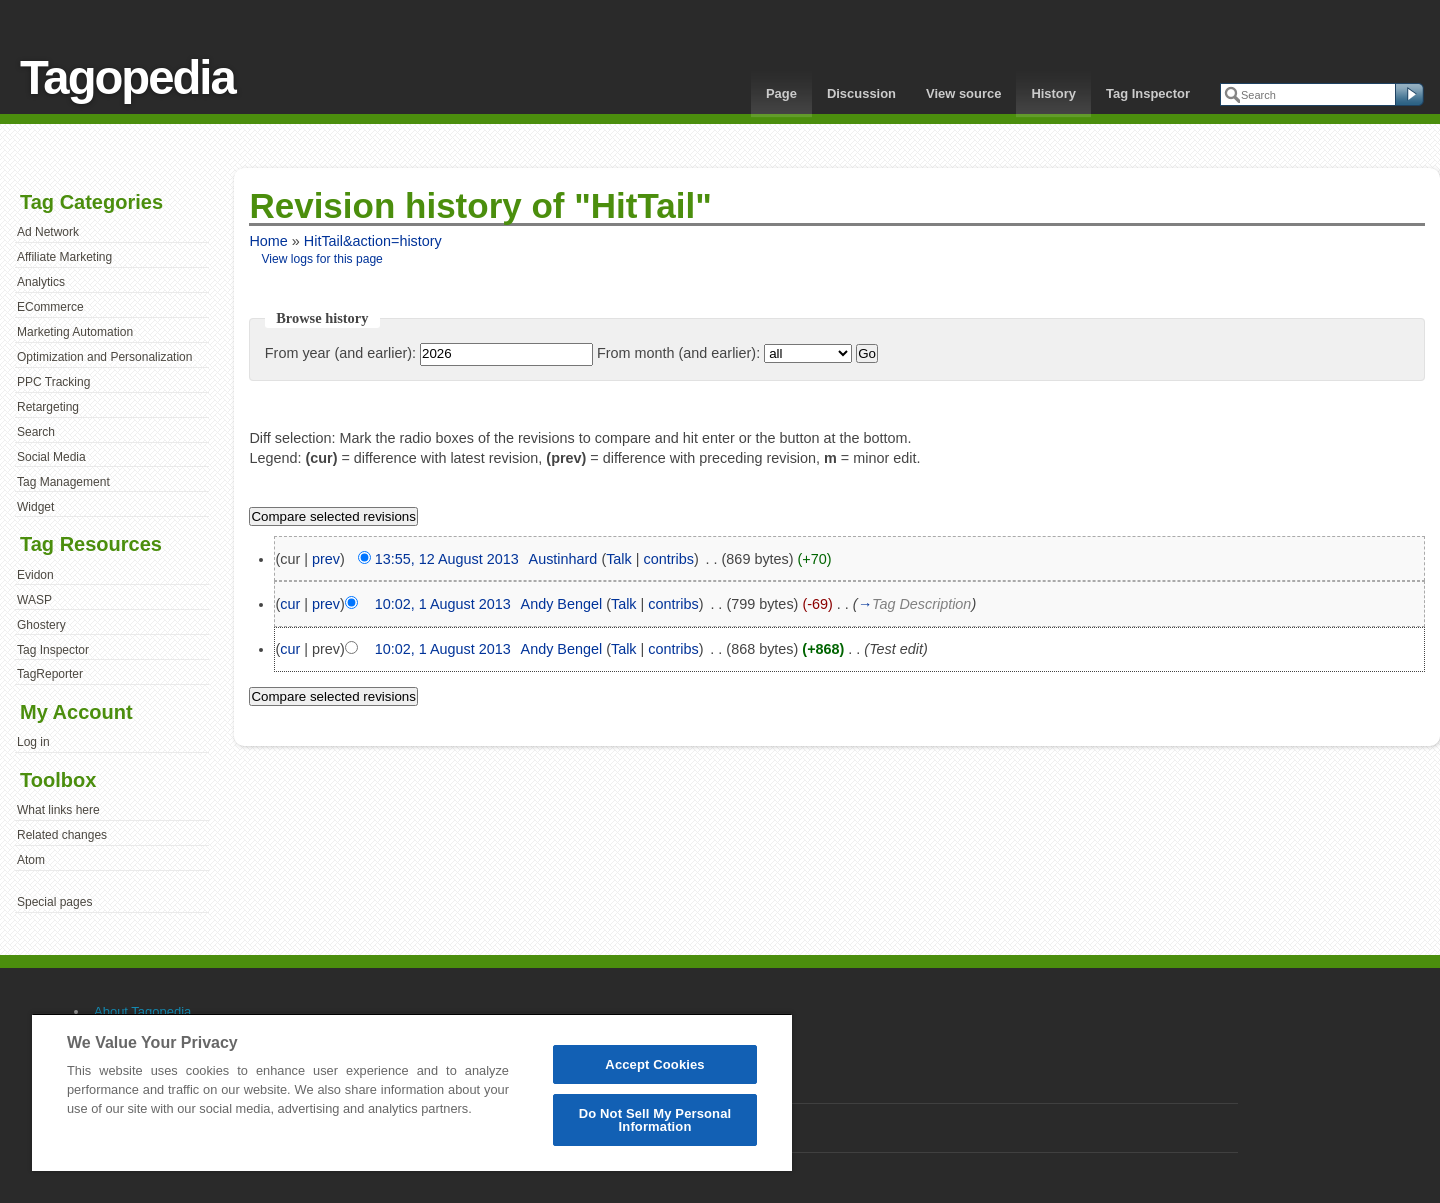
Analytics (41, 282)
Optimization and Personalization (104, 357)
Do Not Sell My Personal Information (655, 1120)
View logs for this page (322, 259)
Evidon (35, 575)
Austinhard (563, 559)
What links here (58, 810)
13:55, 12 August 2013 (447, 559)
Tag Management (63, 482)
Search (36, 432)
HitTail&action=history (373, 241)
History (1053, 93)
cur (290, 604)
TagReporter (50, 674)
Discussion (861, 93)
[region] (412, 1092)
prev (326, 559)
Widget (35, 507)
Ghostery (41, 625)
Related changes (62, 835)
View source (963, 93)
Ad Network (48, 232)
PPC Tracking (53, 382)
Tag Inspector (1148, 93)
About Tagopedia (142, 1011)
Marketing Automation (75, 332)
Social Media (51, 457)
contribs (669, 559)
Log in (33, 742)
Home (268, 241)
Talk (619, 559)
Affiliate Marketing (64, 257)
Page (781, 93)
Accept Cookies (654, 1064)
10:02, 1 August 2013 (443, 604)
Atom (31, 860)
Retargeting (48, 407)
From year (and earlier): (340, 353)
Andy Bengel (562, 604)
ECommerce (50, 307)
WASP (34, 600)
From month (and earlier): (678, 353)
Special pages (54, 902)
